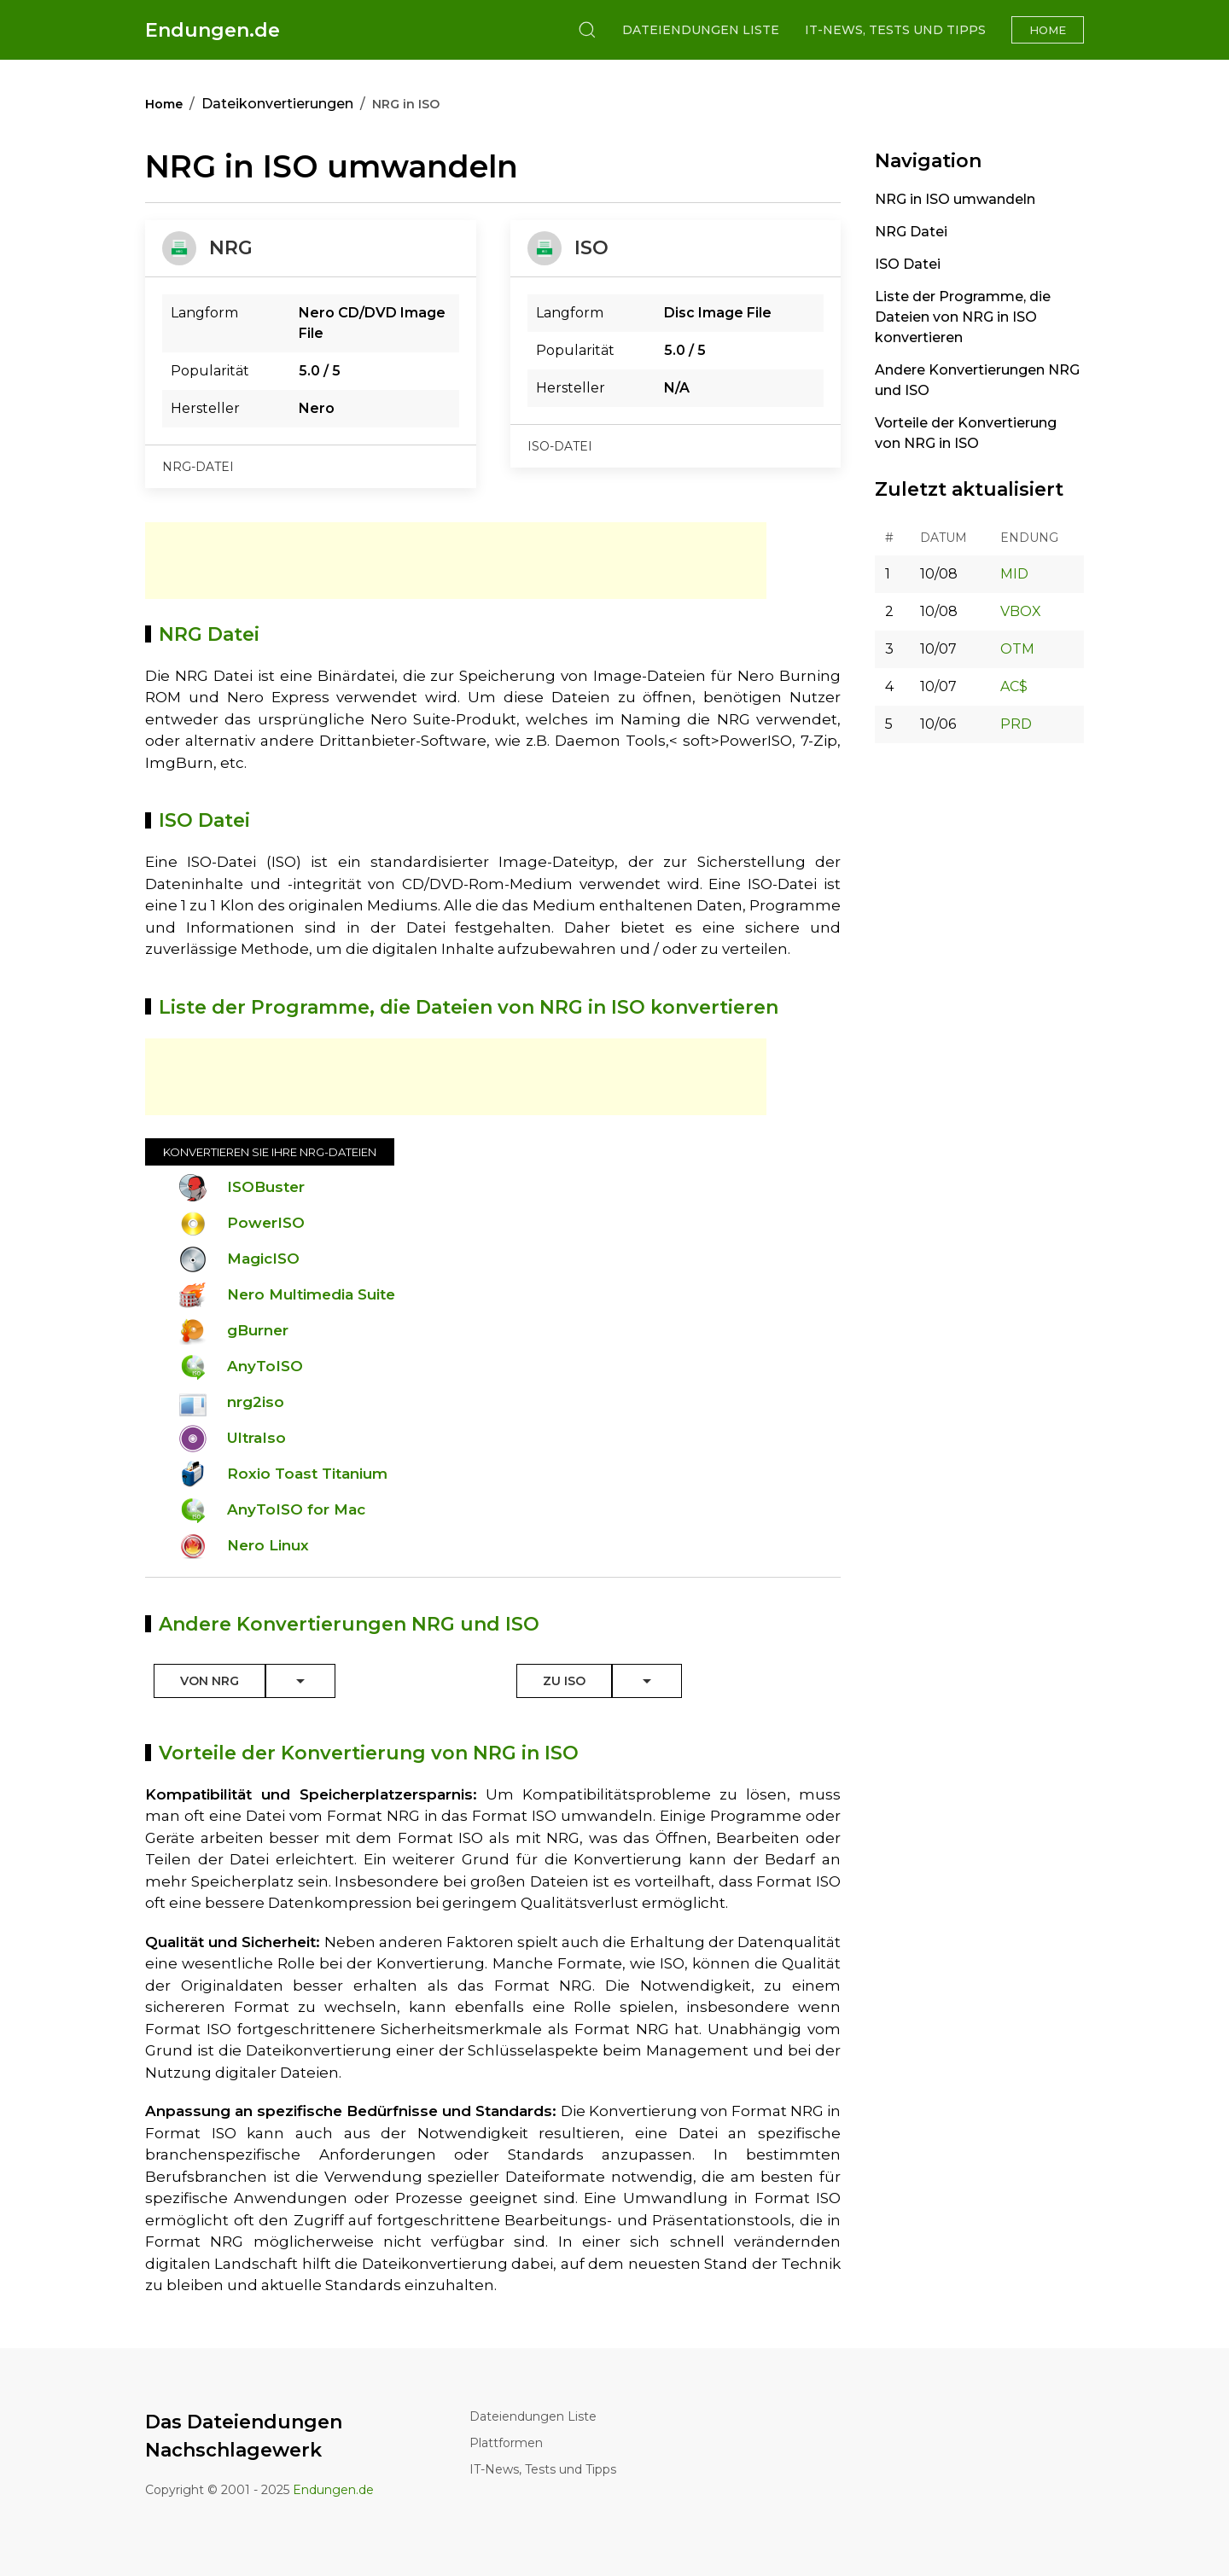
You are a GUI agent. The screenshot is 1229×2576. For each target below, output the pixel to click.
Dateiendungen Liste (700, 30)
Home (1047, 30)
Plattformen (506, 2443)
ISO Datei (908, 264)
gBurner (257, 1330)
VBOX (1020, 611)
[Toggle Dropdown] (300, 1681)
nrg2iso (255, 1401)
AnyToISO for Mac (296, 1509)
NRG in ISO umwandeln (955, 199)
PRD (1016, 724)
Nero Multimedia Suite (311, 1294)
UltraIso (256, 1437)
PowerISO (266, 1222)
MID (1014, 574)
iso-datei (559, 446)
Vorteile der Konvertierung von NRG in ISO (966, 433)
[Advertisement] (455, 560)
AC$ (1014, 686)
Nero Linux (268, 1545)
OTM (1017, 649)
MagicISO (263, 1258)
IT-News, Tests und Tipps (895, 30)
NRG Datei (911, 232)
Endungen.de (212, 30)
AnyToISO (265, 1366)
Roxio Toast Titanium (307, 1473)
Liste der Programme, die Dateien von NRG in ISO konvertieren (963, 317)
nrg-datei (198, 466)
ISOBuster (266, 1186)
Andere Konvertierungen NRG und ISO (977, 380)
